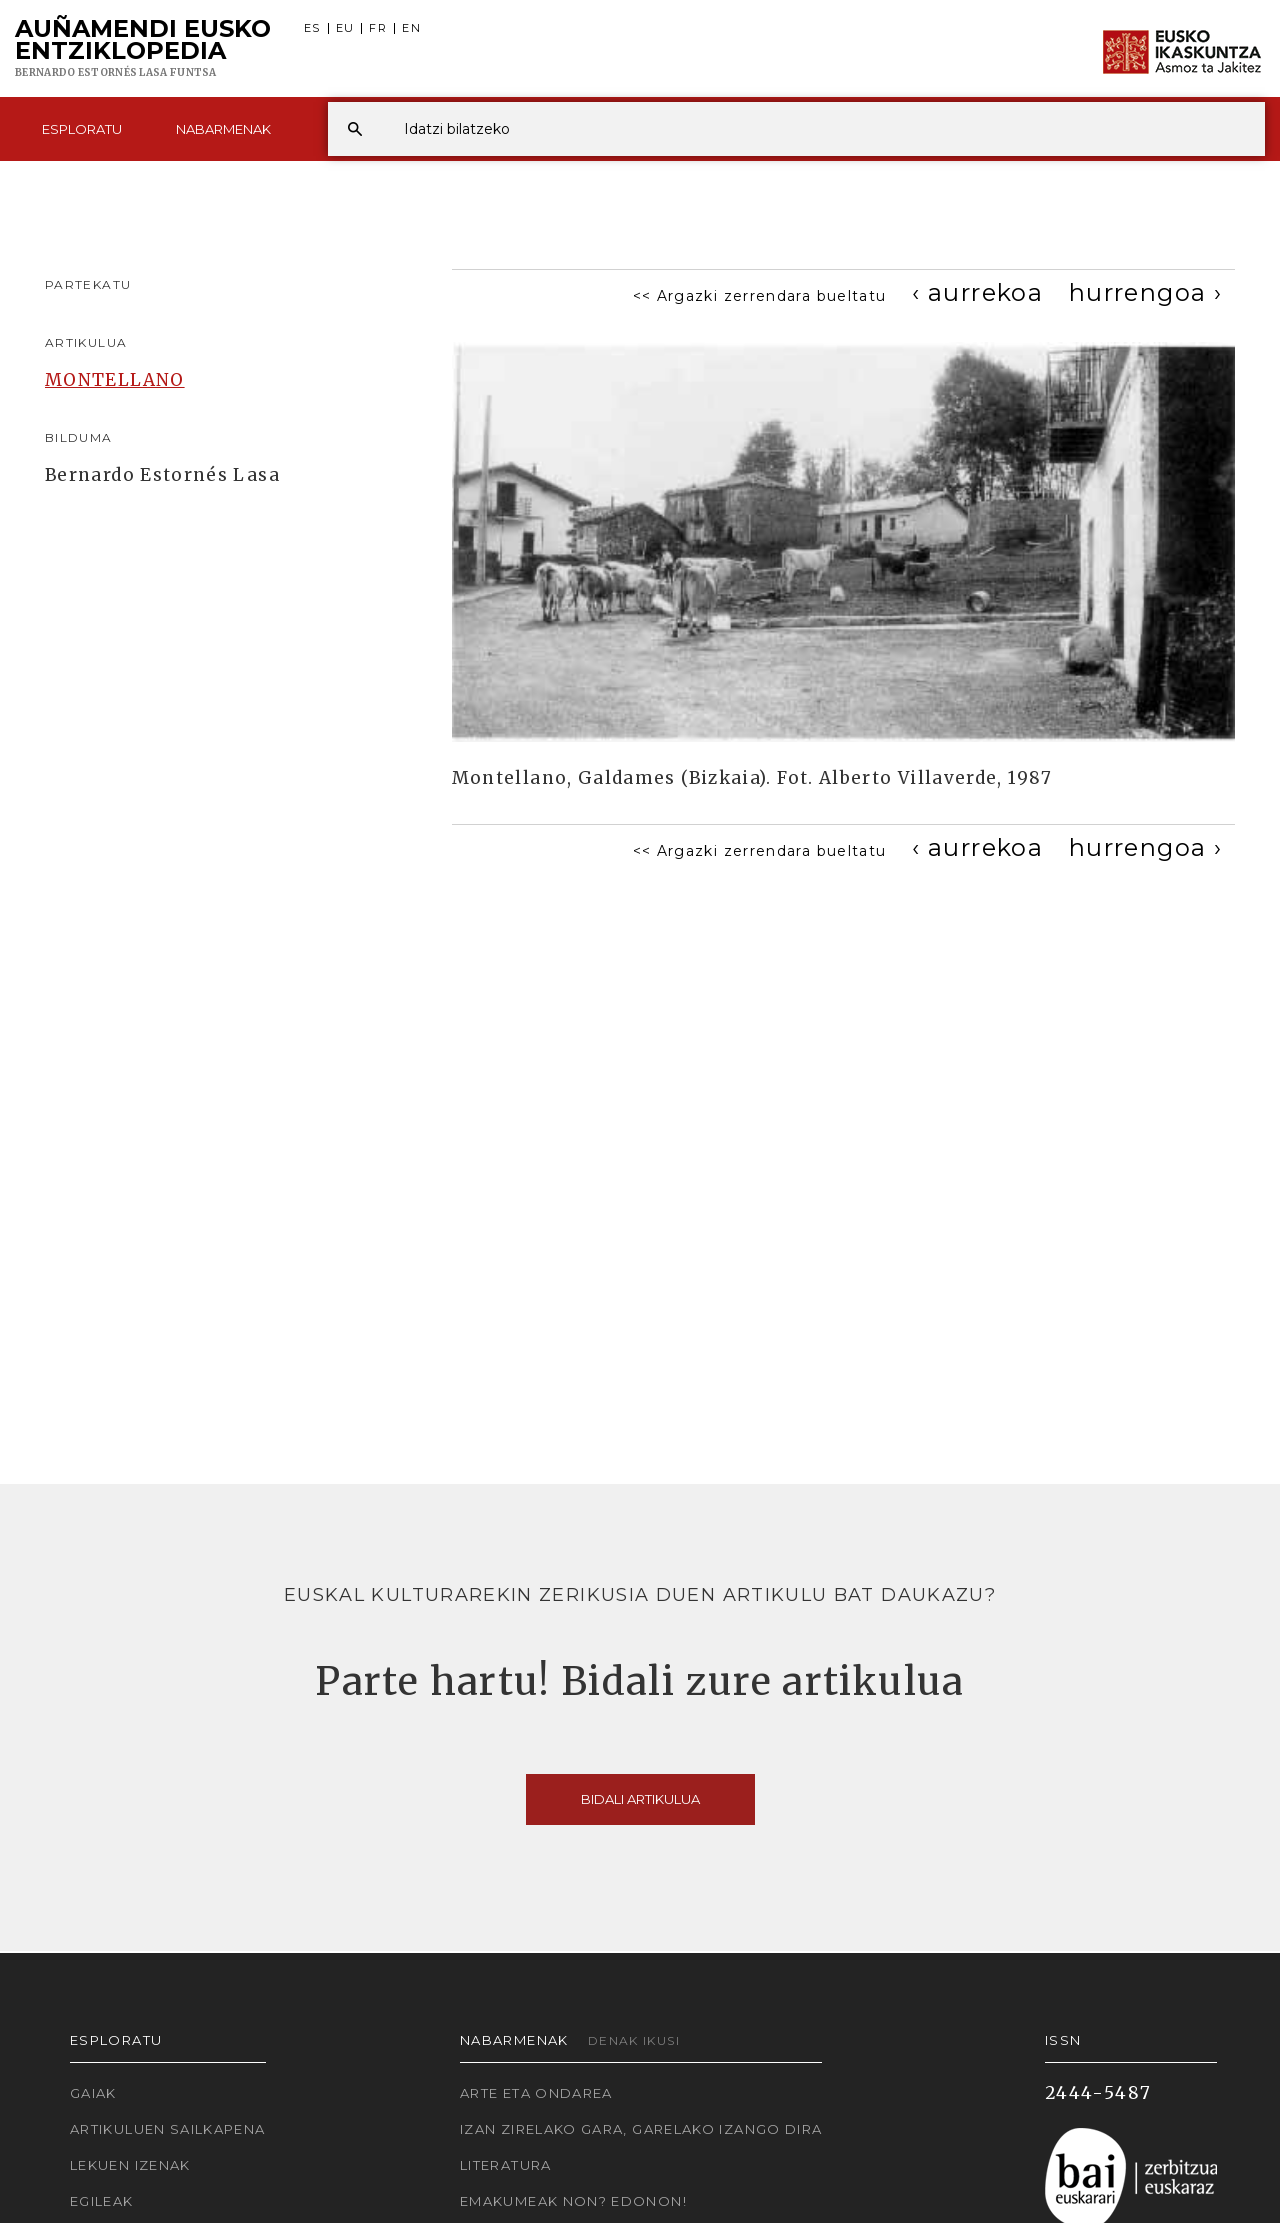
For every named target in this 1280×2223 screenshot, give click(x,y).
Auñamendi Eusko (143, 49)
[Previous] (977, 292)
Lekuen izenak (130, 2165)
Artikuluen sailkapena (168, 2129)
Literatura (506, 2165)
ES (312, 28)
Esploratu (82, 129)
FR (378, 28)
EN (411, 28)
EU (345, 28)
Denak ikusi (634, 2040)
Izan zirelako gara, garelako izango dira (641, 2129)
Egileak (102, 2201)
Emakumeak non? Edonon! (573, 2201)
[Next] (1145, 292)
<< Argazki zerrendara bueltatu (760, 296)
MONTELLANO (115, 380)
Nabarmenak (223, 129)
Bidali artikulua (640, 1799)
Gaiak (93, 2093)
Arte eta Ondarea (536, 2093)
